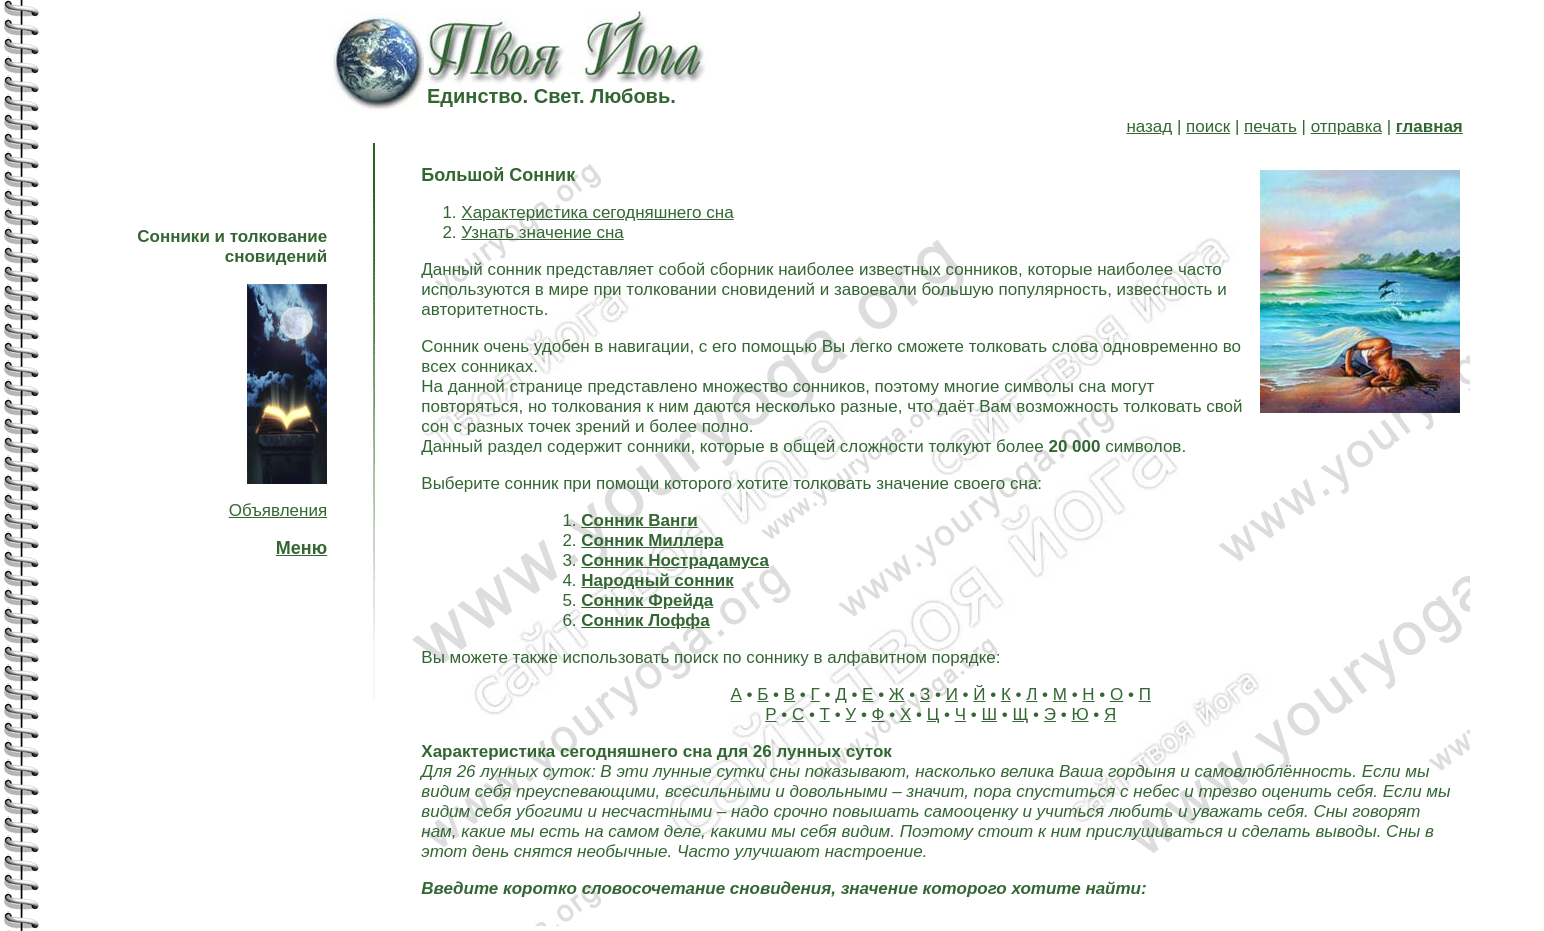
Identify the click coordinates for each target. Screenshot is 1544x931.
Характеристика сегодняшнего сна (597, 212)
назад (1149, 126)
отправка (1346, 126)
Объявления (278, 510)
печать (1270, 126)
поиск (1208, 126)
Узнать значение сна (542, 232)
